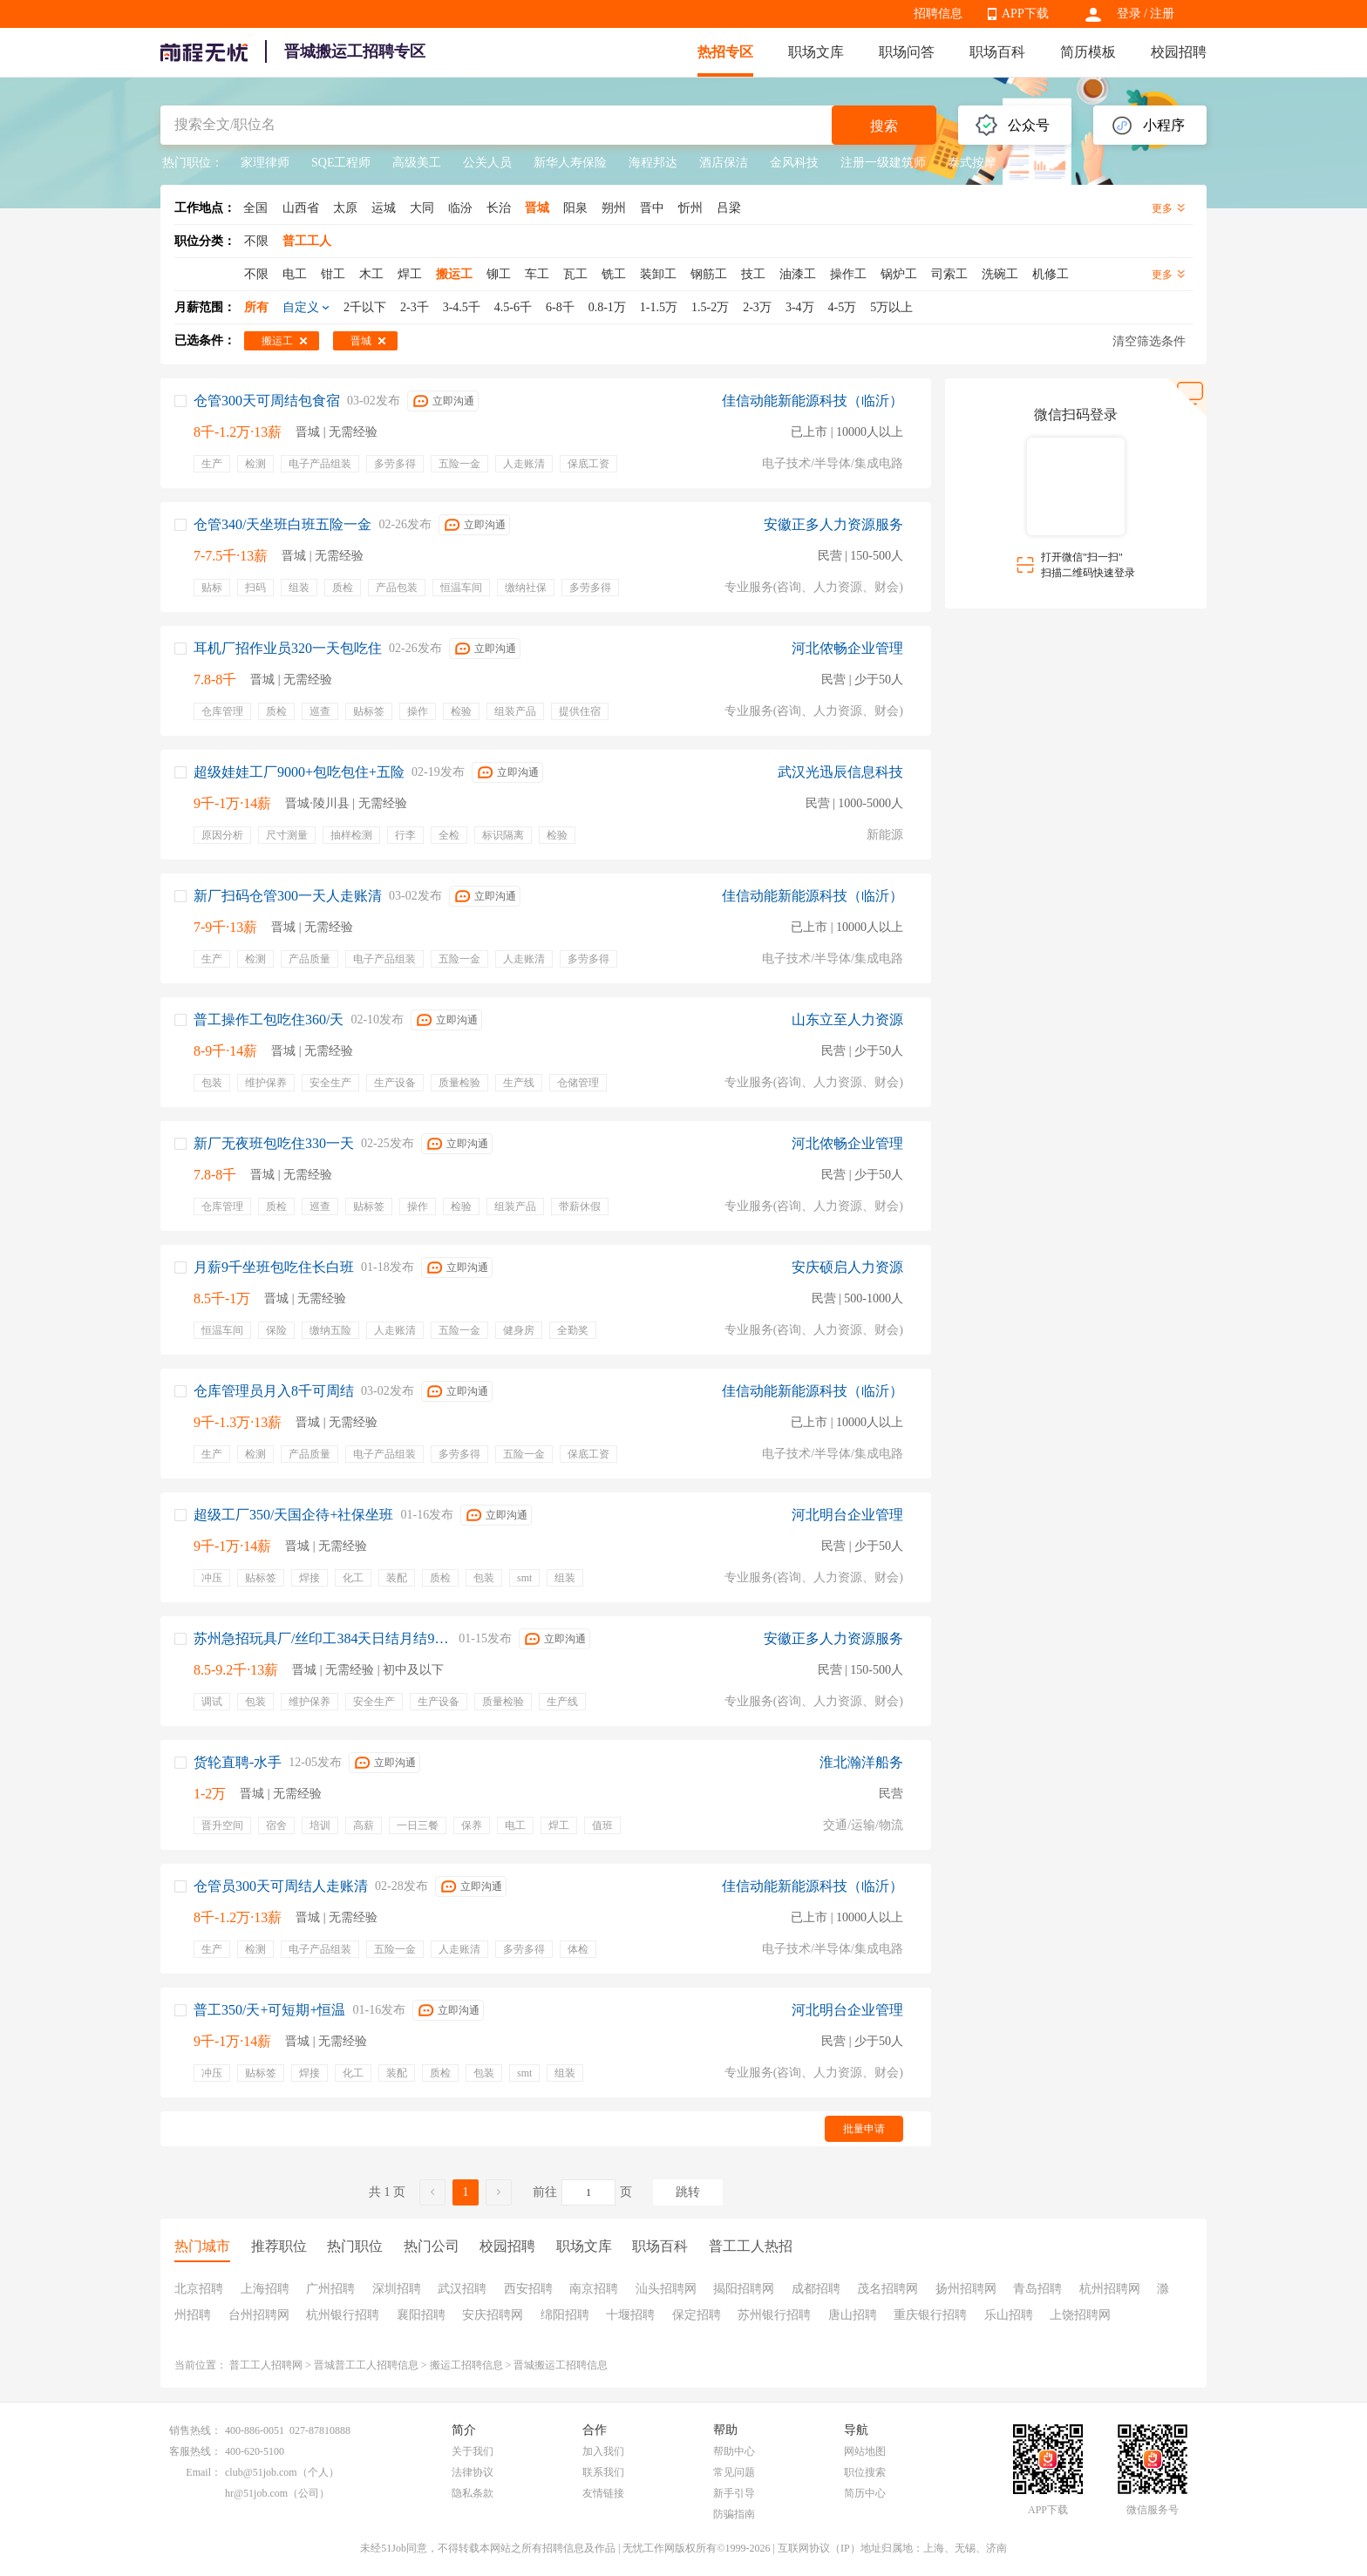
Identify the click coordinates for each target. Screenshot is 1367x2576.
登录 (1129, 13)
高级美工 (416, 162)
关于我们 (472, 2451)
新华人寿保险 (570, 162)
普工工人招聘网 (266, 2365)
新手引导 (734, 2493)
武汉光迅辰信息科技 (840, 772)
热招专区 (725, 51)
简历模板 (1088, 51)
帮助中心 (734, 2451)
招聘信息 (938, 13)
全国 (255, 207)
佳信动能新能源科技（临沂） (812, 400)
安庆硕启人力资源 (847, 1267)
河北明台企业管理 (847, 1514)
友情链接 (603, 2493)
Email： (203, 2472)
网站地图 (865, 2451)
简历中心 (865, 2493)
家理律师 (265, 162)
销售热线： (195, 2430)
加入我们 (603, 2451)
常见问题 (734, 2472)
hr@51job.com (256, 2493)
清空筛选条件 (1149, 341)
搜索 (884, 126)
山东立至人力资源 (847, 1019)
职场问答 (907, 51)
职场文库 (816, 51)
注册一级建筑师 (883, 162)
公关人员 (487, 162)
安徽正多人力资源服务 (833, 524)
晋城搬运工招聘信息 (560, 2365)
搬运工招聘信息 (466, 2365)
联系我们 (603, 2472)
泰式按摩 (972, 162)
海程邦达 (653, 162)
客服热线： (195, 2451)
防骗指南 (734, 2514)
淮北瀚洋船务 (861, 1762)
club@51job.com (261, 2472)
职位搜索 (865, 2472)
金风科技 (794, 162)
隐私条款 (472, 2493)
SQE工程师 (341, 162)
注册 (1162, 13)
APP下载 (1025, 13)
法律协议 (472, 2472)
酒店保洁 (723, 162)
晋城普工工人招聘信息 (366, 2365)
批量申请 (864, 2129)
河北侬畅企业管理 (847, 648)
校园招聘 (1179, 51)
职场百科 (997, 51)
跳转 (688, 2192)
